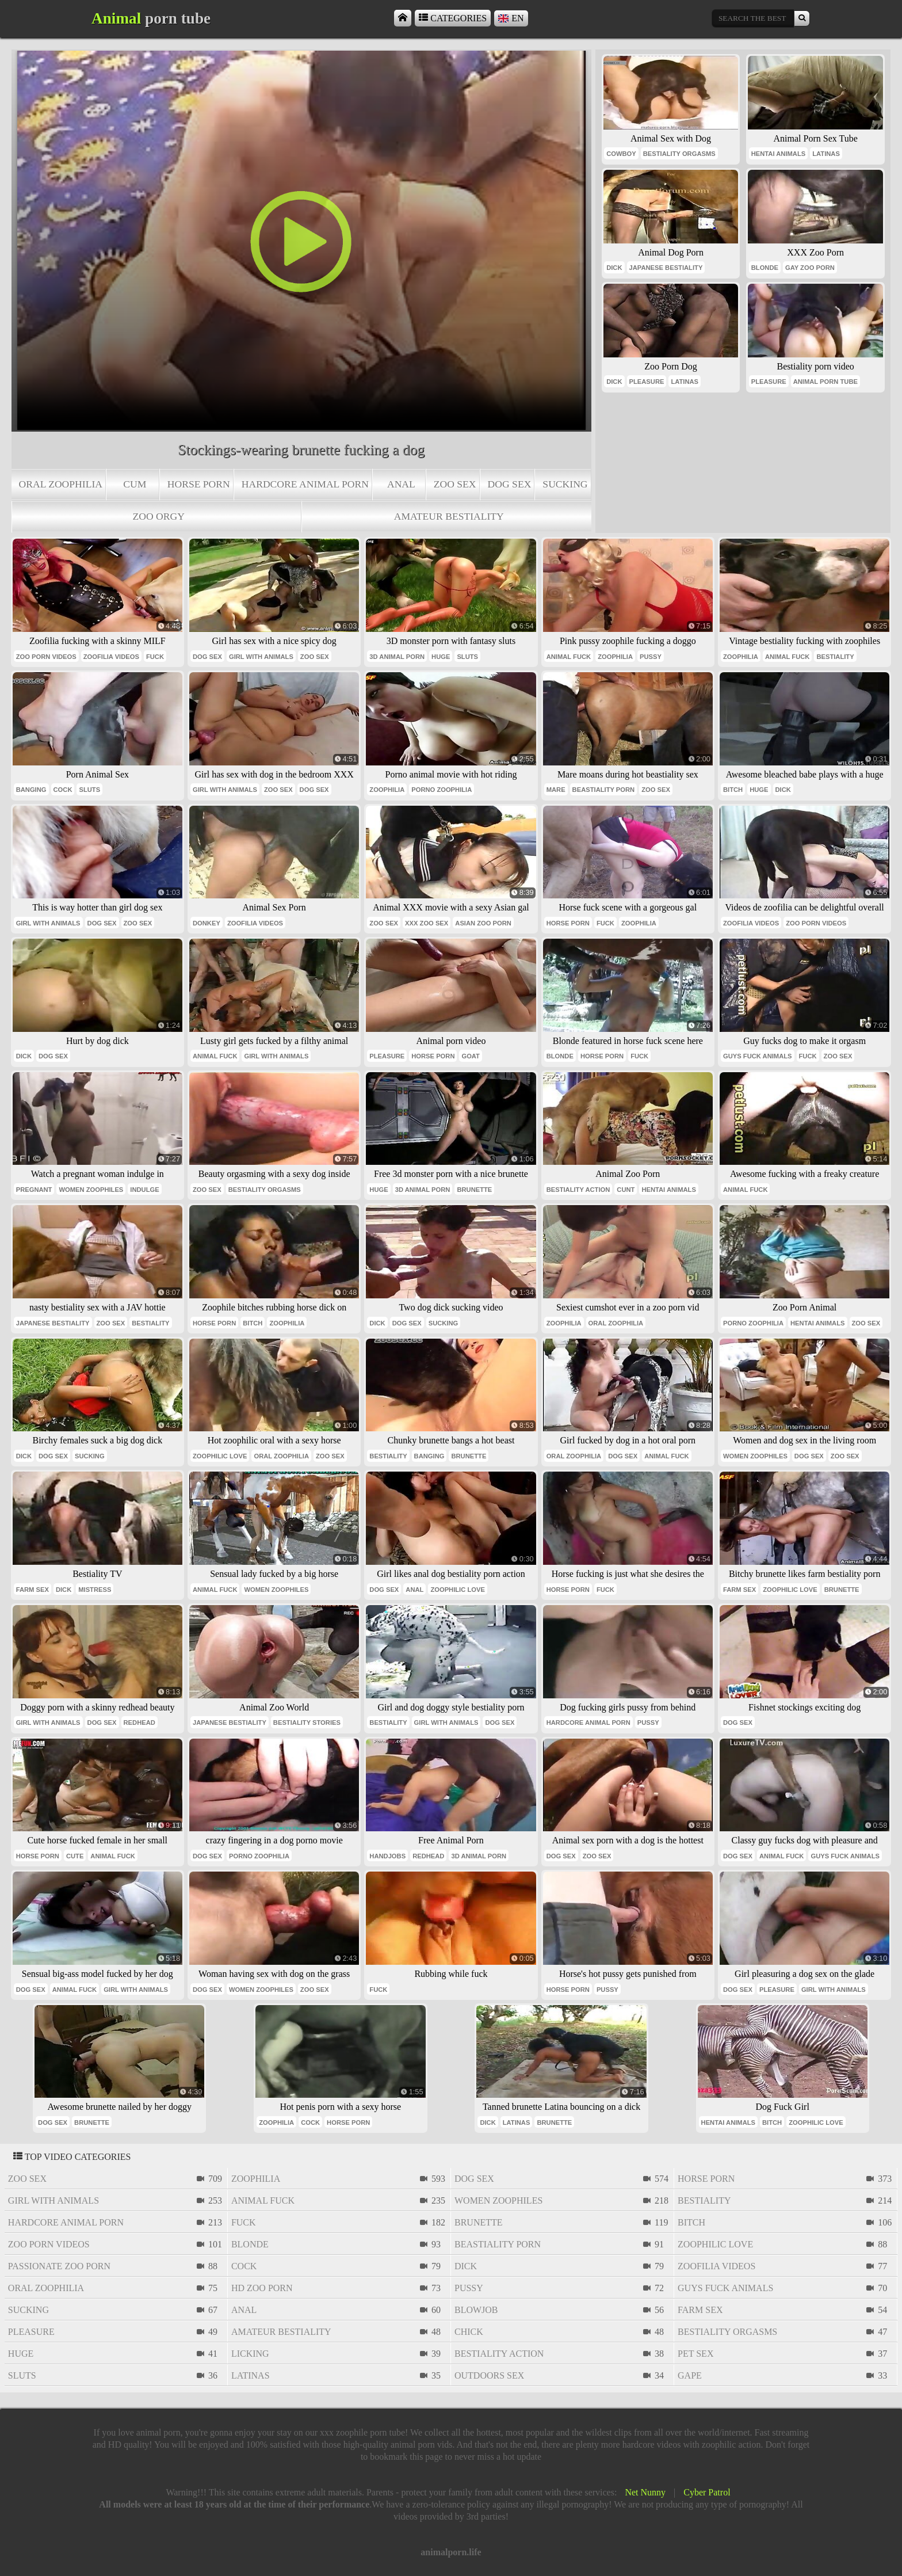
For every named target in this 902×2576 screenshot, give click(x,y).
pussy (651, 656)
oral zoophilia (60, 484)
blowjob (476, 2310)
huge (440, 656)
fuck (155, 656)
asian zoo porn (483, 923)
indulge (144, 1189)
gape (690, 2375)
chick (468, 2332)
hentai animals (778, 153)
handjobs (387, 1856)
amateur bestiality (449, 516)
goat (470, 1056)
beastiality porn (603, 789)
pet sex (695, 2353)
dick (614, 267)
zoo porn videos (46, 656)
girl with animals (261, 656)
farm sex (32, 1589)
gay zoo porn (810, 267)
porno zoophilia (441, 789)
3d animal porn (397, 656)
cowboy (621, 153)
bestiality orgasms (679, 153)
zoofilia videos (111, 656)
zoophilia (615, 656)
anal (401, 484)
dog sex (510, 484)
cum (134, 484)
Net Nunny (645, 2492)
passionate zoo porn (59, 2266)
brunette (474, 1189)
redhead (139, 1722)
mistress (94, 1589)
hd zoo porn (262, 2288)
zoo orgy (159, 516)
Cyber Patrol (706, 2492)
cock (62, 789)
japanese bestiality (666, 267)
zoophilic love (220, 1456)
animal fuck (568, 656)
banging (31, 789)
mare (555, 789)
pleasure (646, 381)
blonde (764, 267)
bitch (733, 789)
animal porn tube (825, 381)
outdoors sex (489, 2375)
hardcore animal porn (305, 484)
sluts (467, 656)
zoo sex (455, 484)
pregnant (34, 1189)
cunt (626, 1189)
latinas (826, 153)
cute (74, 1856)
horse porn (198, 484)
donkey (206, 923)
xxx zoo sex (426, 923)
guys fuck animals (757, 1056)
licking (250, 2353)
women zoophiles (91, 1189)
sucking (564, 484)
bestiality (835, 656)
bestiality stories (307, 1722)
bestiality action (578, 1189)
